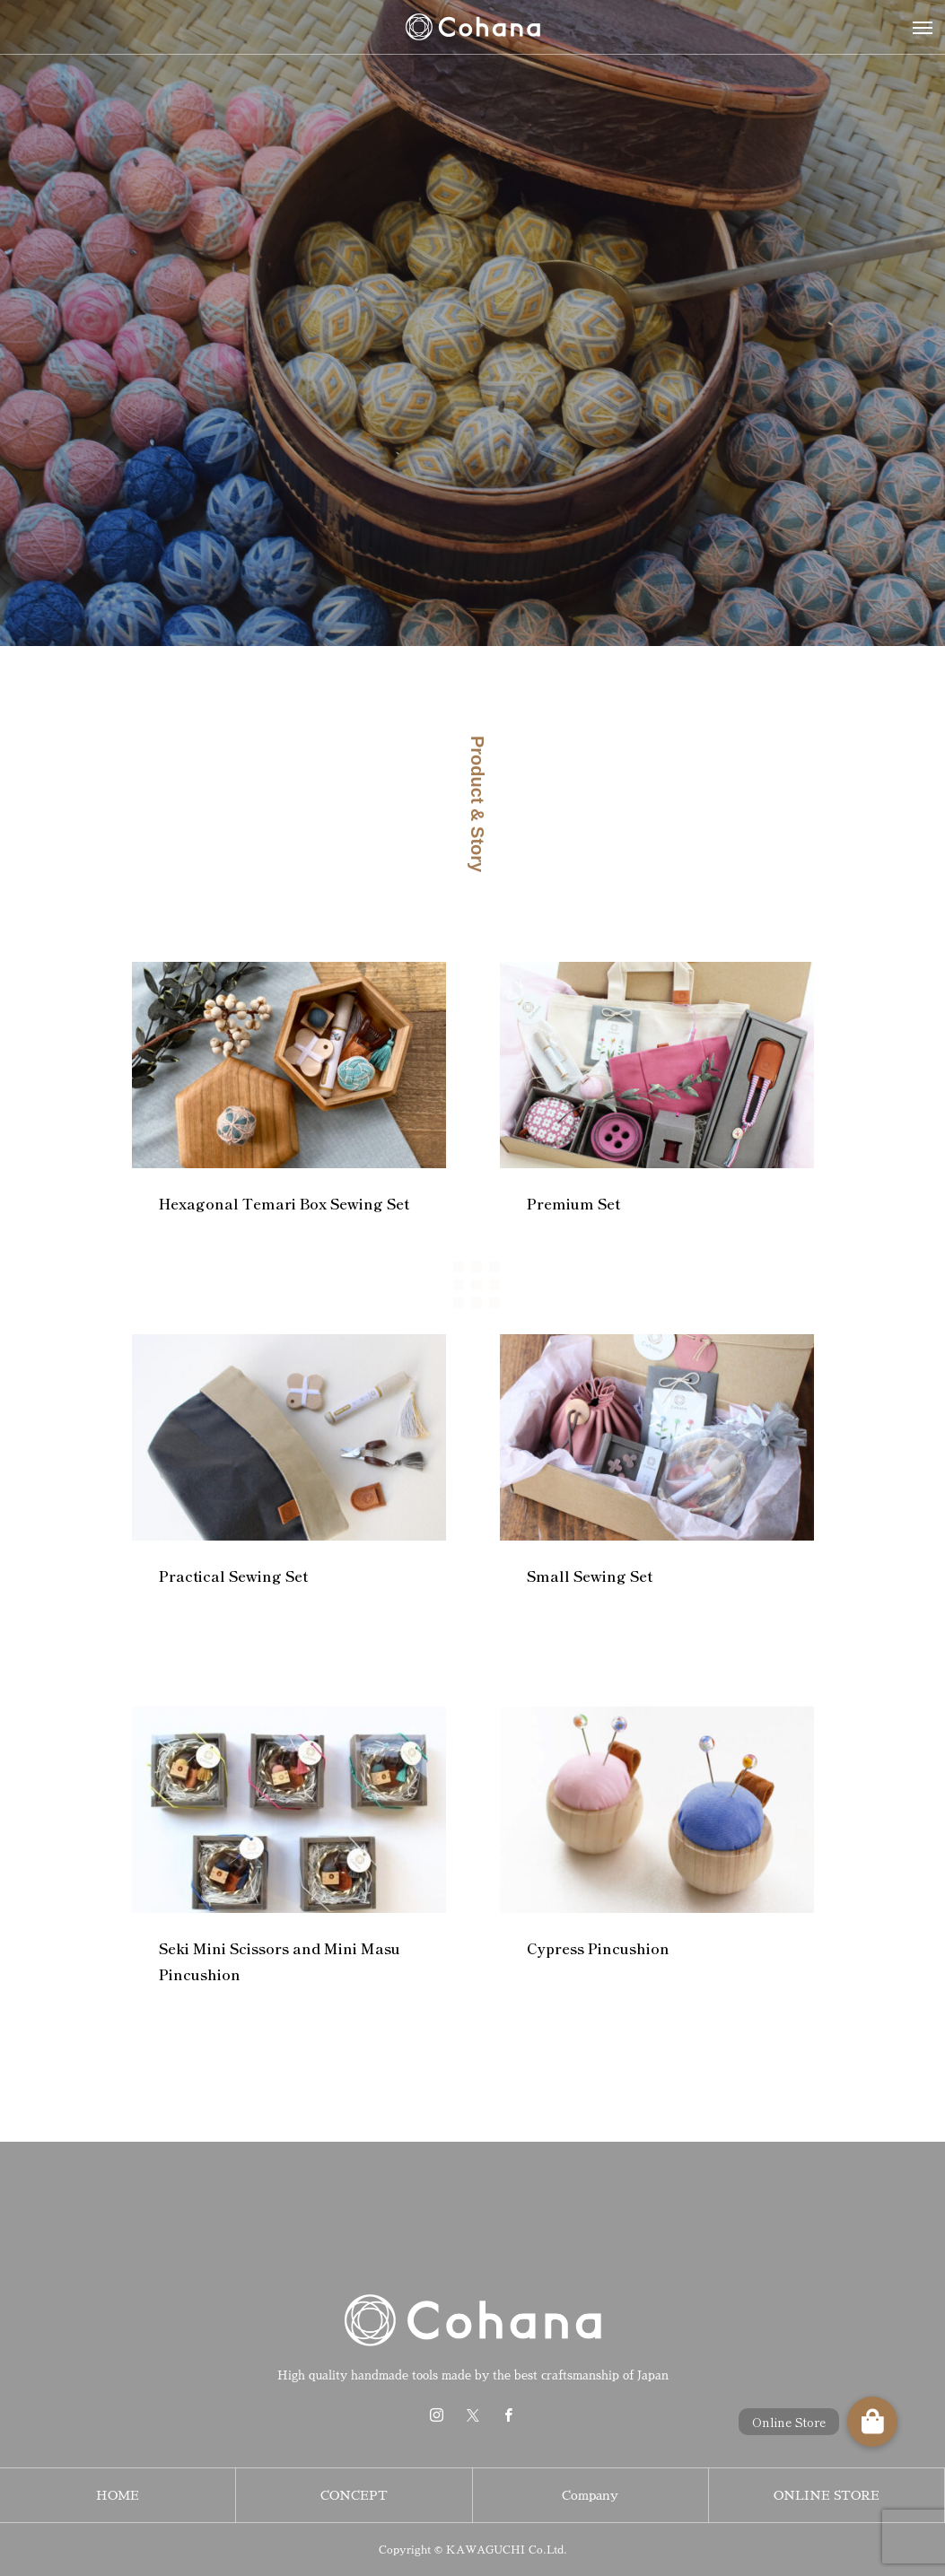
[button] (872, 2422)
